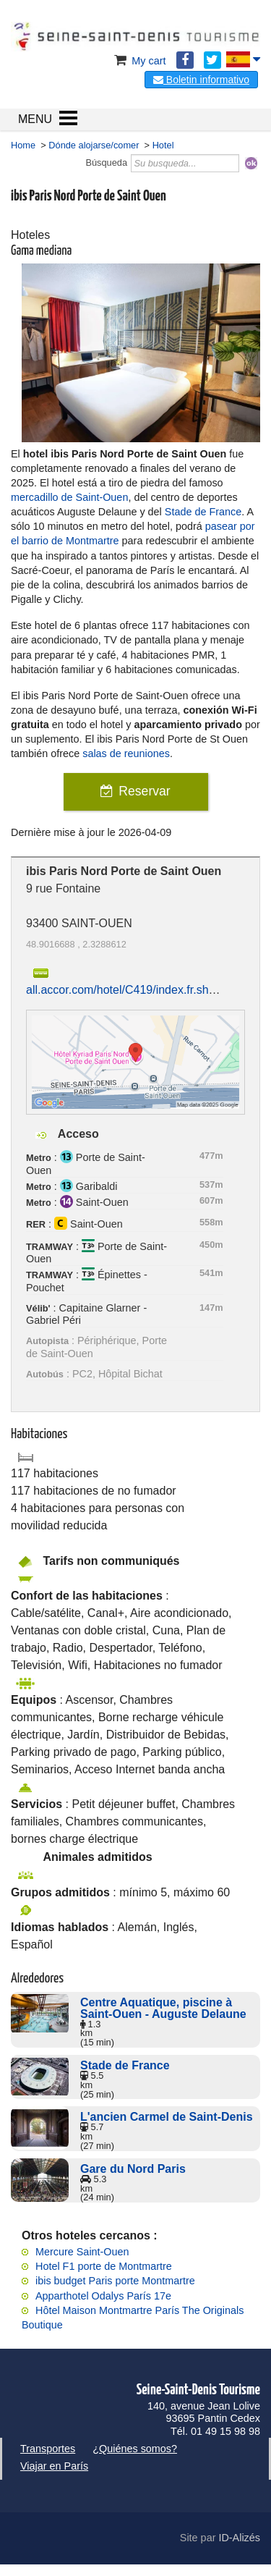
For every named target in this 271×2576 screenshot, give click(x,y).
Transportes (47, 2448)
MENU (35, 119)
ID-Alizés (239, 2537)
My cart (138, 61)
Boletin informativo (201, 79)
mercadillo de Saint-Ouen (69, 497)
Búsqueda (106, 162)
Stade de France (203, 512)
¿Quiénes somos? (135, 2448)
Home (23, 145)
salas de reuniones (126, 753)
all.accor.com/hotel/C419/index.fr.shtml (125, 990)
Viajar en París (54, 2466)
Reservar (144, 791)
